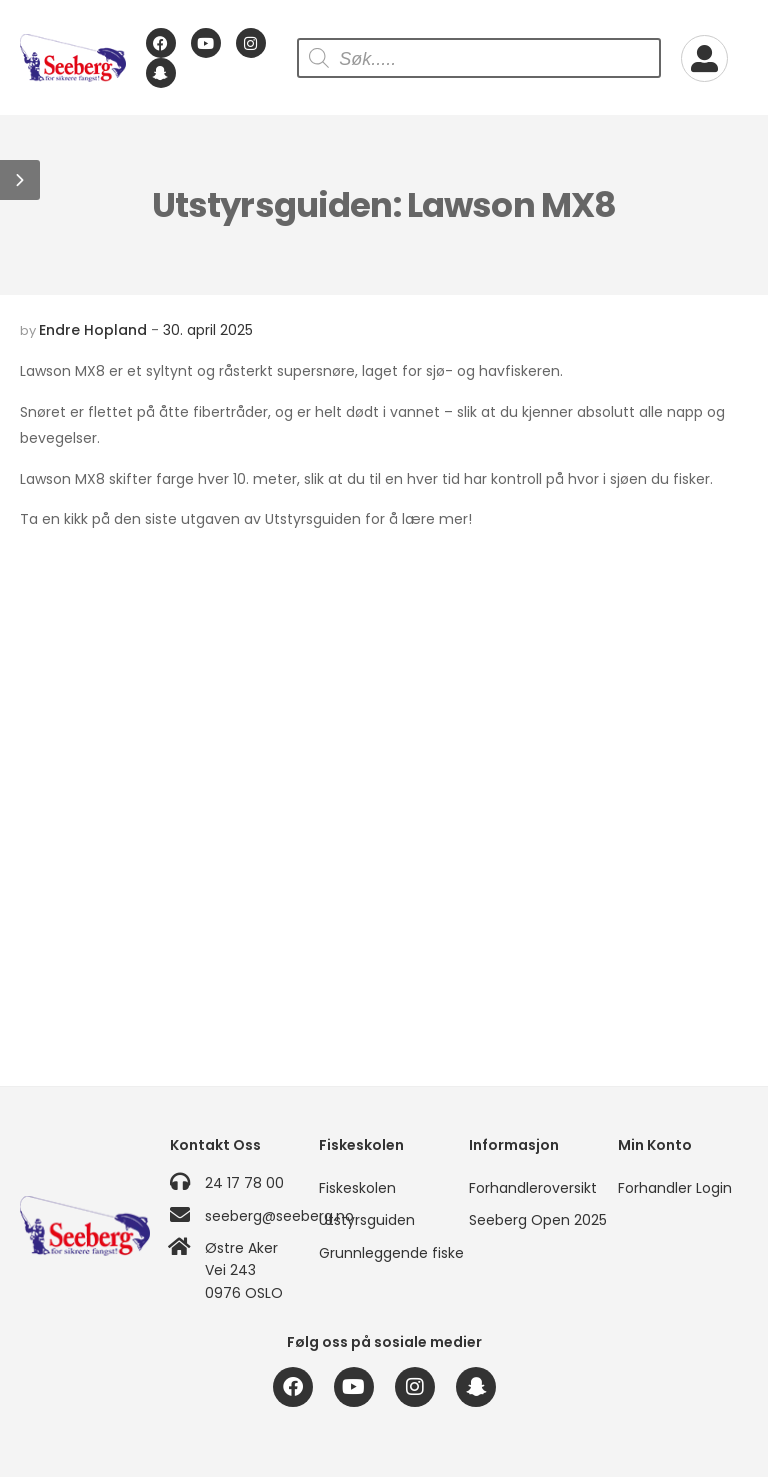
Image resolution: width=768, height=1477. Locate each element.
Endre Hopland (93, 330)
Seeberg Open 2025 (534, 1220)
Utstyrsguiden (367, 1220)
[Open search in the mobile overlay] (479, 58)
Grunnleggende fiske (384, 1253)
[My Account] (704, 58)
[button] (20, 180)
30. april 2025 (208, 330)
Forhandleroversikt (533, 1188)
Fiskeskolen (357, 1188)
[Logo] (73, 58)
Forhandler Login (675, 1188)
